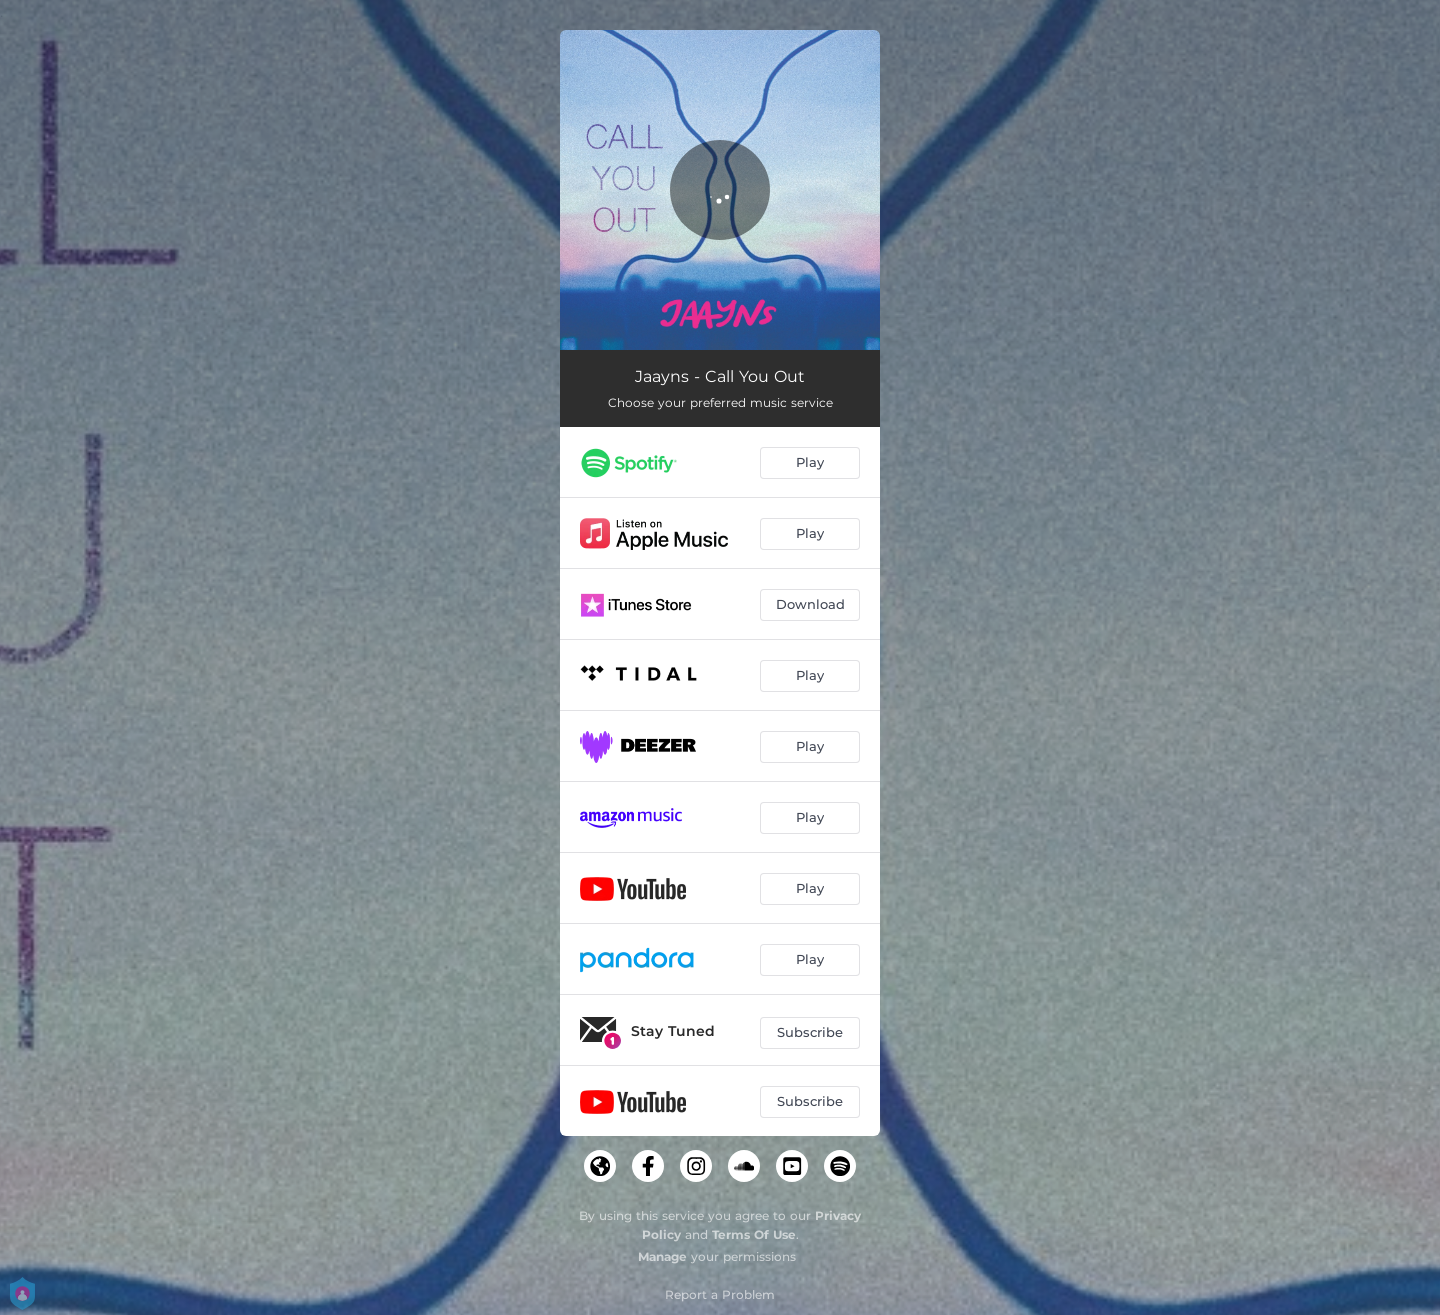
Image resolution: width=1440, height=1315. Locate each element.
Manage (662, 1256)
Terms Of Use (754, 1234)
